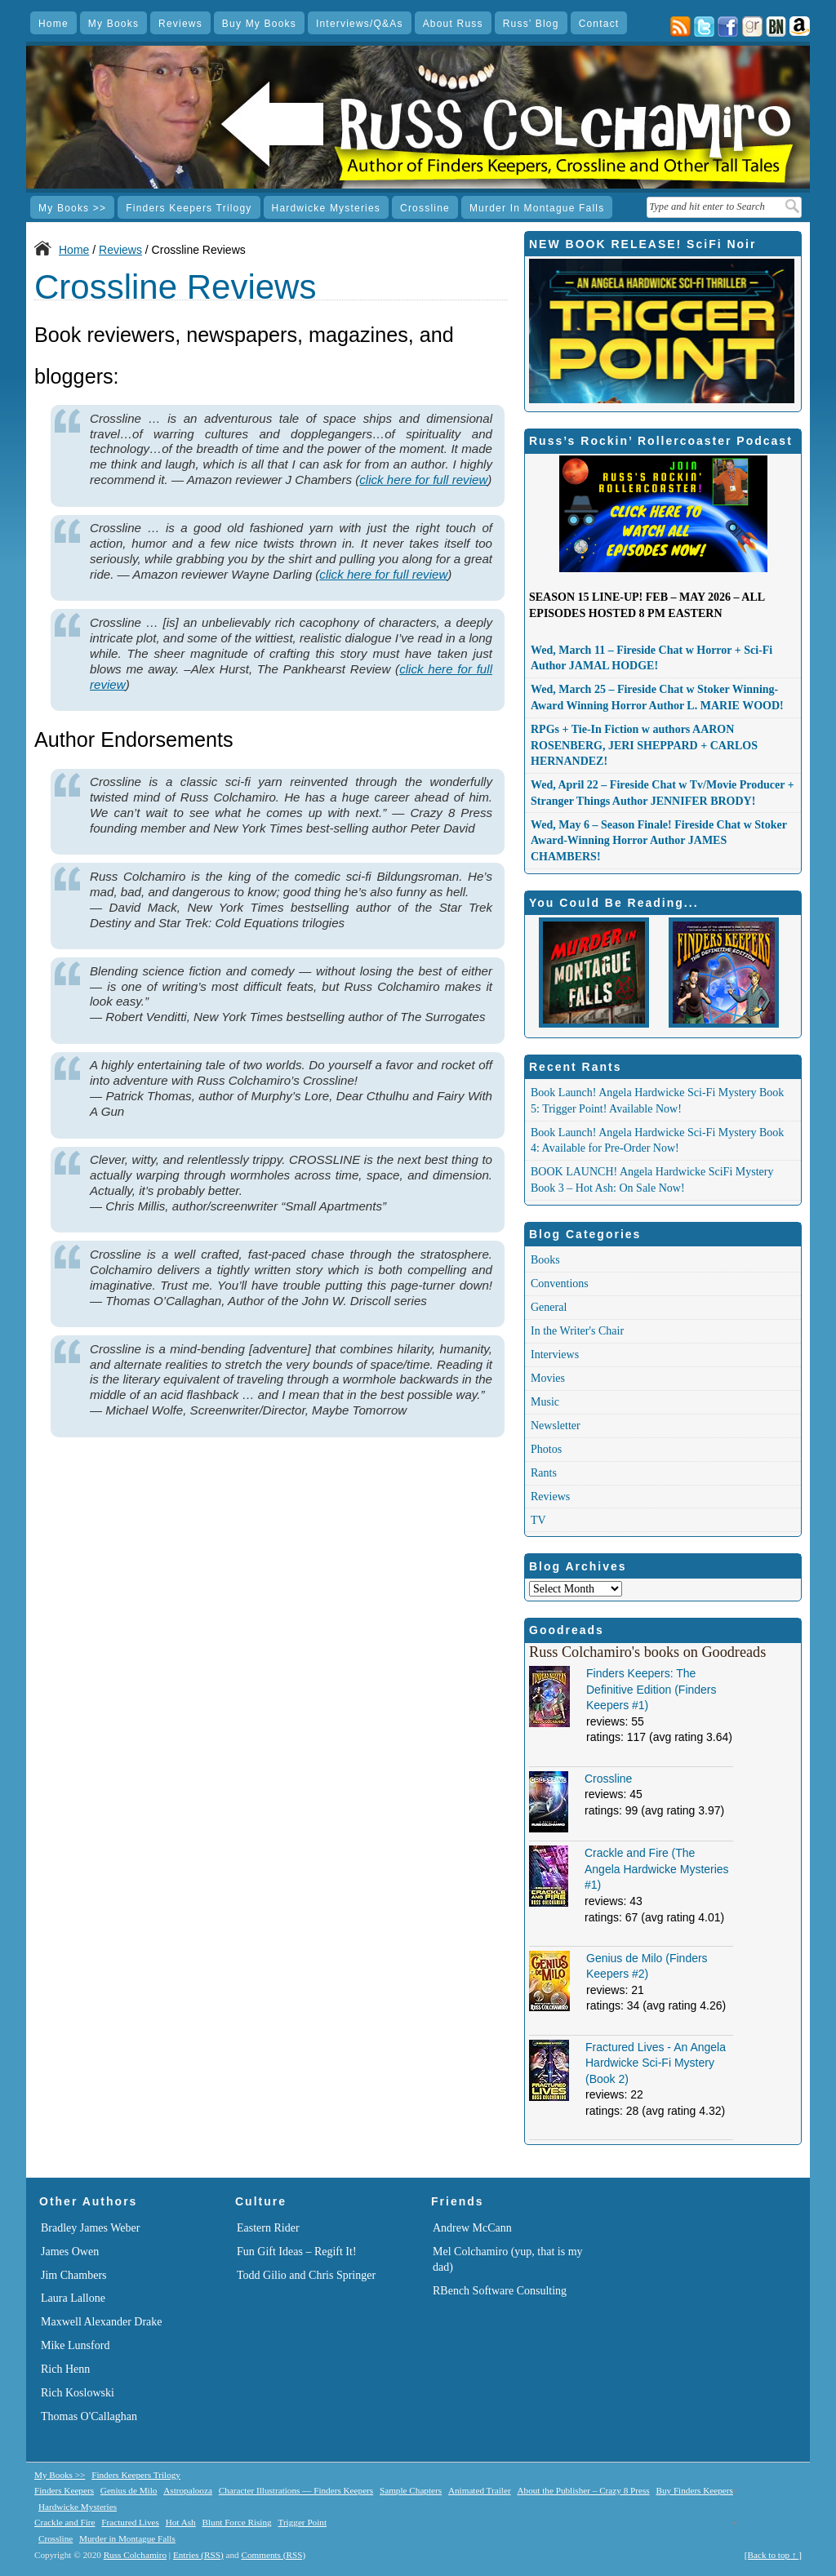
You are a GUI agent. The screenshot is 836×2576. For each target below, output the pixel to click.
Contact (599, 23)
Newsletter (555, 1425)
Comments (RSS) (273, 2555)
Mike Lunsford (75, 2345)
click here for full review (423, 479)
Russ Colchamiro (135, 2555)
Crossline (425, 208)
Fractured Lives (130, 2522)
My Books (113, 23)
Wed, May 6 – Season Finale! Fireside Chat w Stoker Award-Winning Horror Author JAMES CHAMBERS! (659, 841)
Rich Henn (65, 2369)
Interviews (555, 1354)
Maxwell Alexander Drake (101, 2322)
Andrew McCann (472, 2228)
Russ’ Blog (531, 23)
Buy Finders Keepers (694, 2490)
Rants (544, 1473)
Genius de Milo (129, 2490)
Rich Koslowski (77, 2393)
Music (545, 1402)
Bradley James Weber (90, 2228)
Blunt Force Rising (236, 2522)
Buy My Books (259, 23)
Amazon (799, 26)
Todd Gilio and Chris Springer (306, 2275)
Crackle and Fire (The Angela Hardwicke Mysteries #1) (657, 1868)
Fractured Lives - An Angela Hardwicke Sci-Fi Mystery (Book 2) (655, 2063)
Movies (548, 1378)
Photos (546, 1449)
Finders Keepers (64, 2490)
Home (53, 23)
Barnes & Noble (776, 26)
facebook (728, 26)
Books (545, 1260)
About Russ (453, 23)
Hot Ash (181, 2522)
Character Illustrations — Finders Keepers (296, 2490)
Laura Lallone (73, 2298)
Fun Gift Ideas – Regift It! (297, 2251)
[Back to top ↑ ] (773, 2555)
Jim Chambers (74, 2275)
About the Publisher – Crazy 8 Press (583, 2490)
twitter (704, 26)
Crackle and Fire (65, 2522)
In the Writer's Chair (577, 1331)
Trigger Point (302, 2522)
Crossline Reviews (175, 287)
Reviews (180, 23)
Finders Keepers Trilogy (188, 208)
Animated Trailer (479, 2490)
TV (538, 1520)
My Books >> (72, 208)
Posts (680, 26)
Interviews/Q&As (359, 23)
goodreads (752, 26)
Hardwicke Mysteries (326, 208)
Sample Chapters (411, 2490)
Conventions (560, 1283)
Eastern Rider (268, 2228)
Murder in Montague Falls (537, 208)
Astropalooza (187, 2490)
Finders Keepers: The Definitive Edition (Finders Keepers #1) (651, 1689)
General (549, 1307)
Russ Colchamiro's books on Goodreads (647, 1652)
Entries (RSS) (198, 2555)
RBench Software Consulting (500, 2291)
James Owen (70, 2251)
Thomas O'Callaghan (89, 2416)
